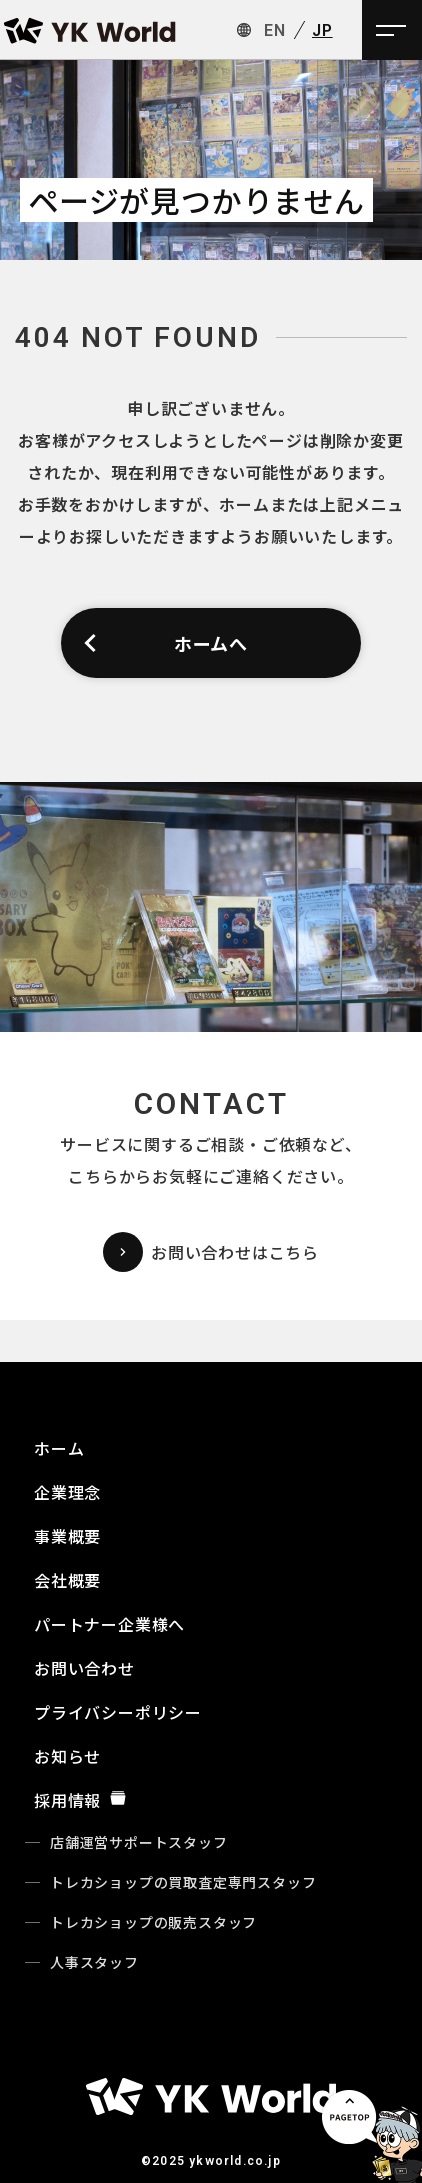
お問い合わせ (84, 1668)
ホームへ (164, 643)
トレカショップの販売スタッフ (153, 1922)
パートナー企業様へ (109, 1624)
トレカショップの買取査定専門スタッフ (183, 1882)
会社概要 (67, 1580)
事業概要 (67, 1536)
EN (275, 30)
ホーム (59, 1448)
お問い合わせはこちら (211, 1252)
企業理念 (67, 1492)
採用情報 (80, 1800)
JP (322, 30)
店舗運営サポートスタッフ (139, 1842)
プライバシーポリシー (118, 1712)
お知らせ (67, 1756)
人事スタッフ (94, 1962)
